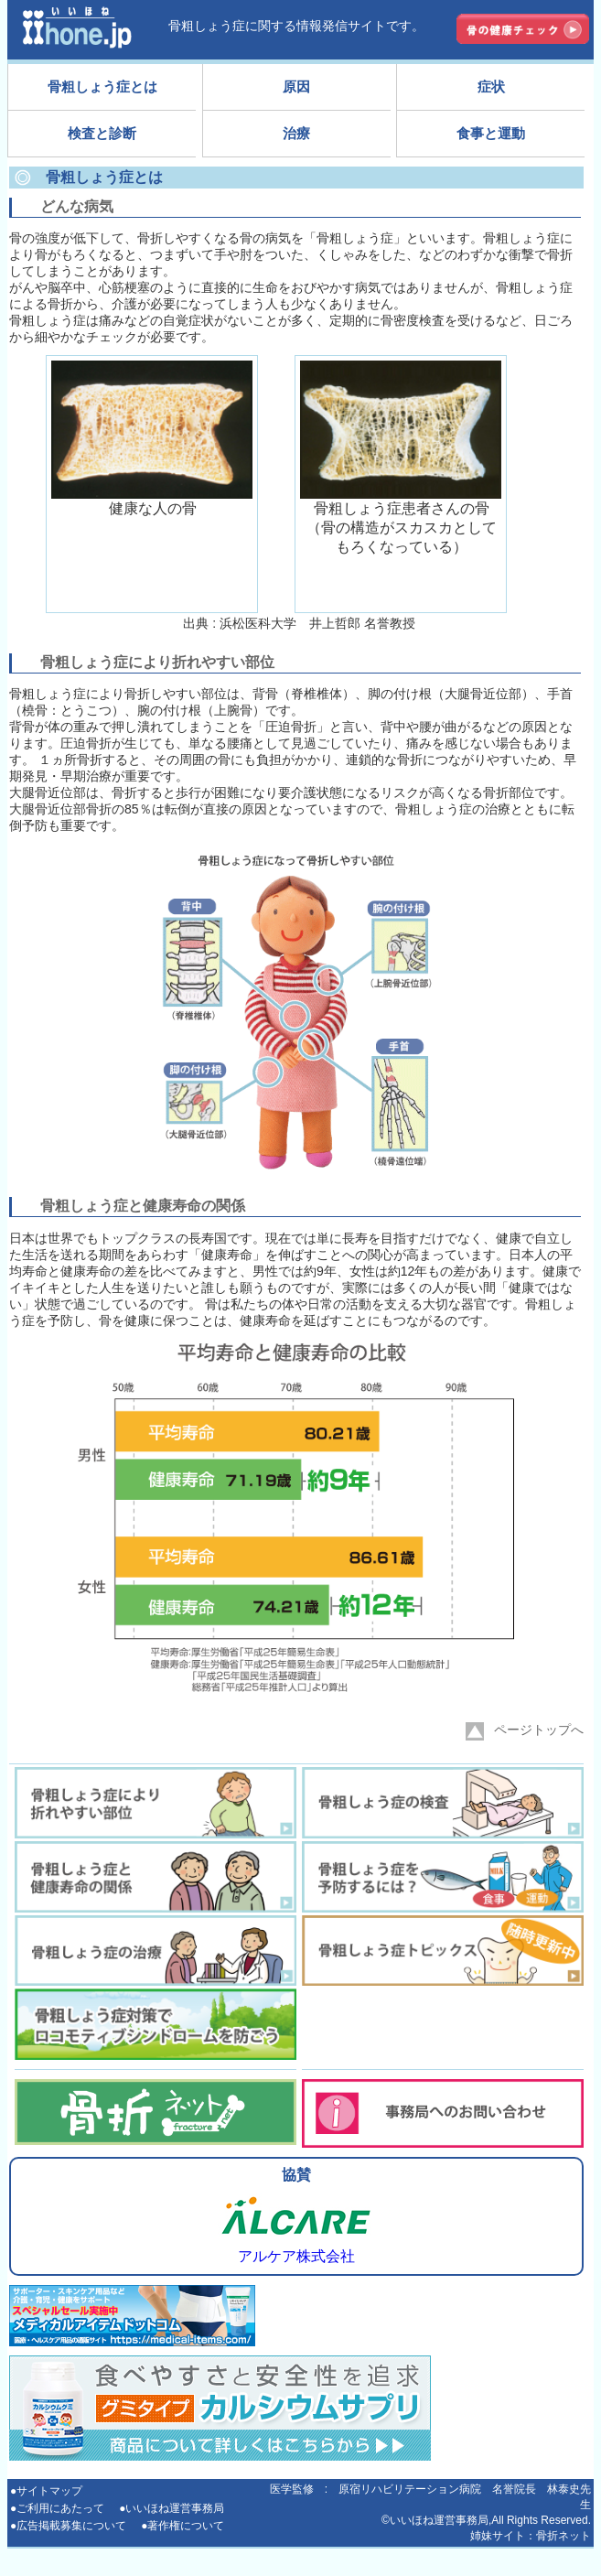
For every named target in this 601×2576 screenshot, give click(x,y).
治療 (296, 133)
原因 (296, 86)
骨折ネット (563, 2535)
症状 (491, 86)
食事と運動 (490, 133)
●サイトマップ (46, 2490)
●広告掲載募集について (68, 2525)
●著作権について (182, 2525)
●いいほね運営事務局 (171, 2508)
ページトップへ (525, 1731)
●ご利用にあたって (57, 2508)
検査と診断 (102, 133)
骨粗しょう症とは (102, 86)
